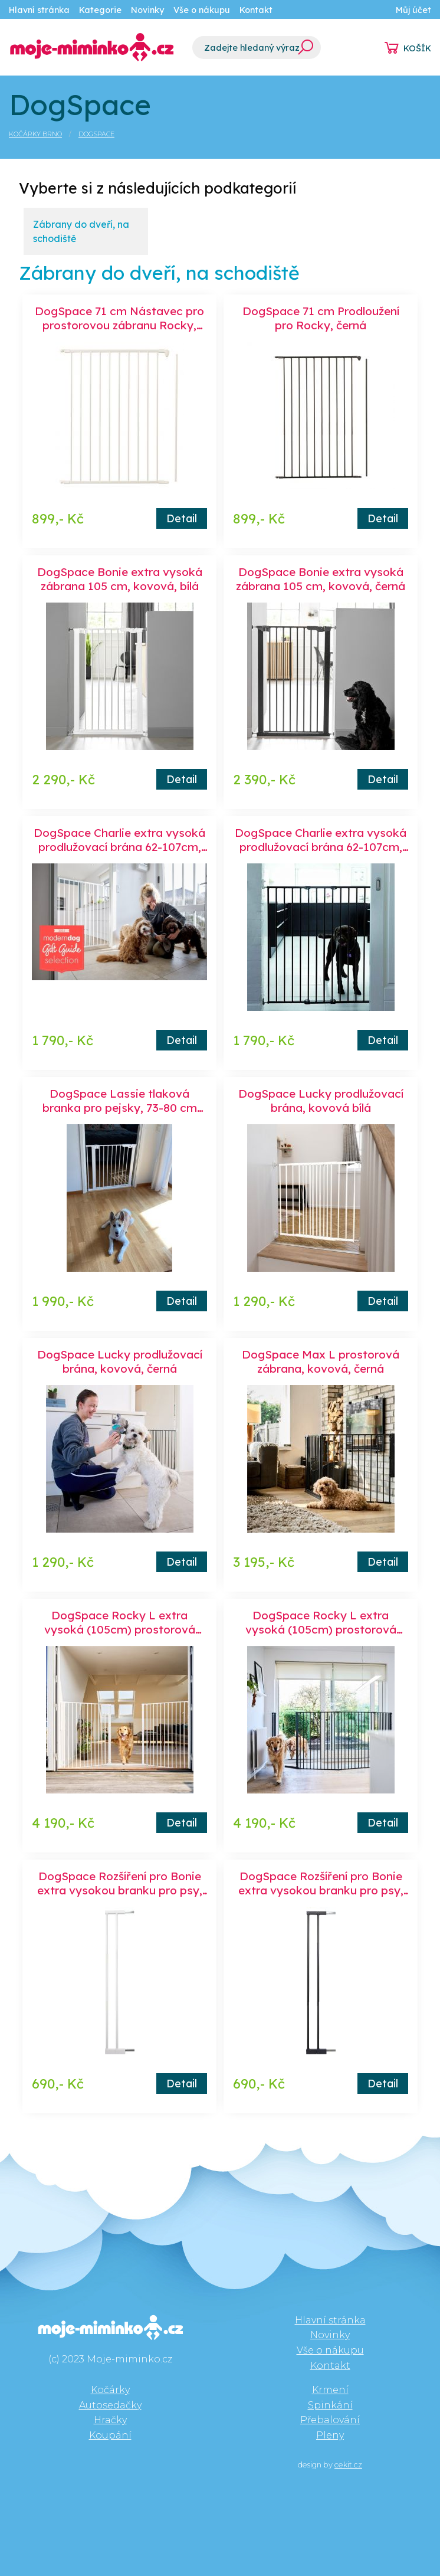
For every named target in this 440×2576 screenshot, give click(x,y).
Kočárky (110, 2389)
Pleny (330, 2435)
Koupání (110, 2435)
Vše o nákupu (201, 10)
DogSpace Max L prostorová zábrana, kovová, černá (320, 1361)
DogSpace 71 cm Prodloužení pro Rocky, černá (320, 318)
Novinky (147, 10)
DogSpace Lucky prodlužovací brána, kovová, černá (119, 1361)
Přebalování (330, 2420)
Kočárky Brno (35, 134)
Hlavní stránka (39, 10)
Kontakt (255, 10)
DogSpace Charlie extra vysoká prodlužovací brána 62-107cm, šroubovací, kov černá (320, 847)
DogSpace (96, 134)
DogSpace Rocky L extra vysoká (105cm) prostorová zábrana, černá (320, 1629)
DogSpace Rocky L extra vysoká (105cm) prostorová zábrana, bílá (119, 1629)
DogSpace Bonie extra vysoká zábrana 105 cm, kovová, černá (320, 579)
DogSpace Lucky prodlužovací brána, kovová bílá (320, 1100)
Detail (181, 518)
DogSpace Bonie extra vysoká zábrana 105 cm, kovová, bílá (119, 579)
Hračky (110, 2420)
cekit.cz (348, 2464)
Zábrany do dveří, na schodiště (81, 231)
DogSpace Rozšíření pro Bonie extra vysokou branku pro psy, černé (320, 1890)
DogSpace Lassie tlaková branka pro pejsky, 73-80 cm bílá (119, 1107)
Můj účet (413, 10)
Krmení (330, 2389)
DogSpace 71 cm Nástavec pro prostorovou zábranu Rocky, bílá (119, 325)
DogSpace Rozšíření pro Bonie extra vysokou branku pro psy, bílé (119, 1890)
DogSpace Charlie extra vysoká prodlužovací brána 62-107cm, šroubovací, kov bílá (119, 847)
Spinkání (330, 2405)
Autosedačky (110, 2405)
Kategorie (100, 10)
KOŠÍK (417, 48)
